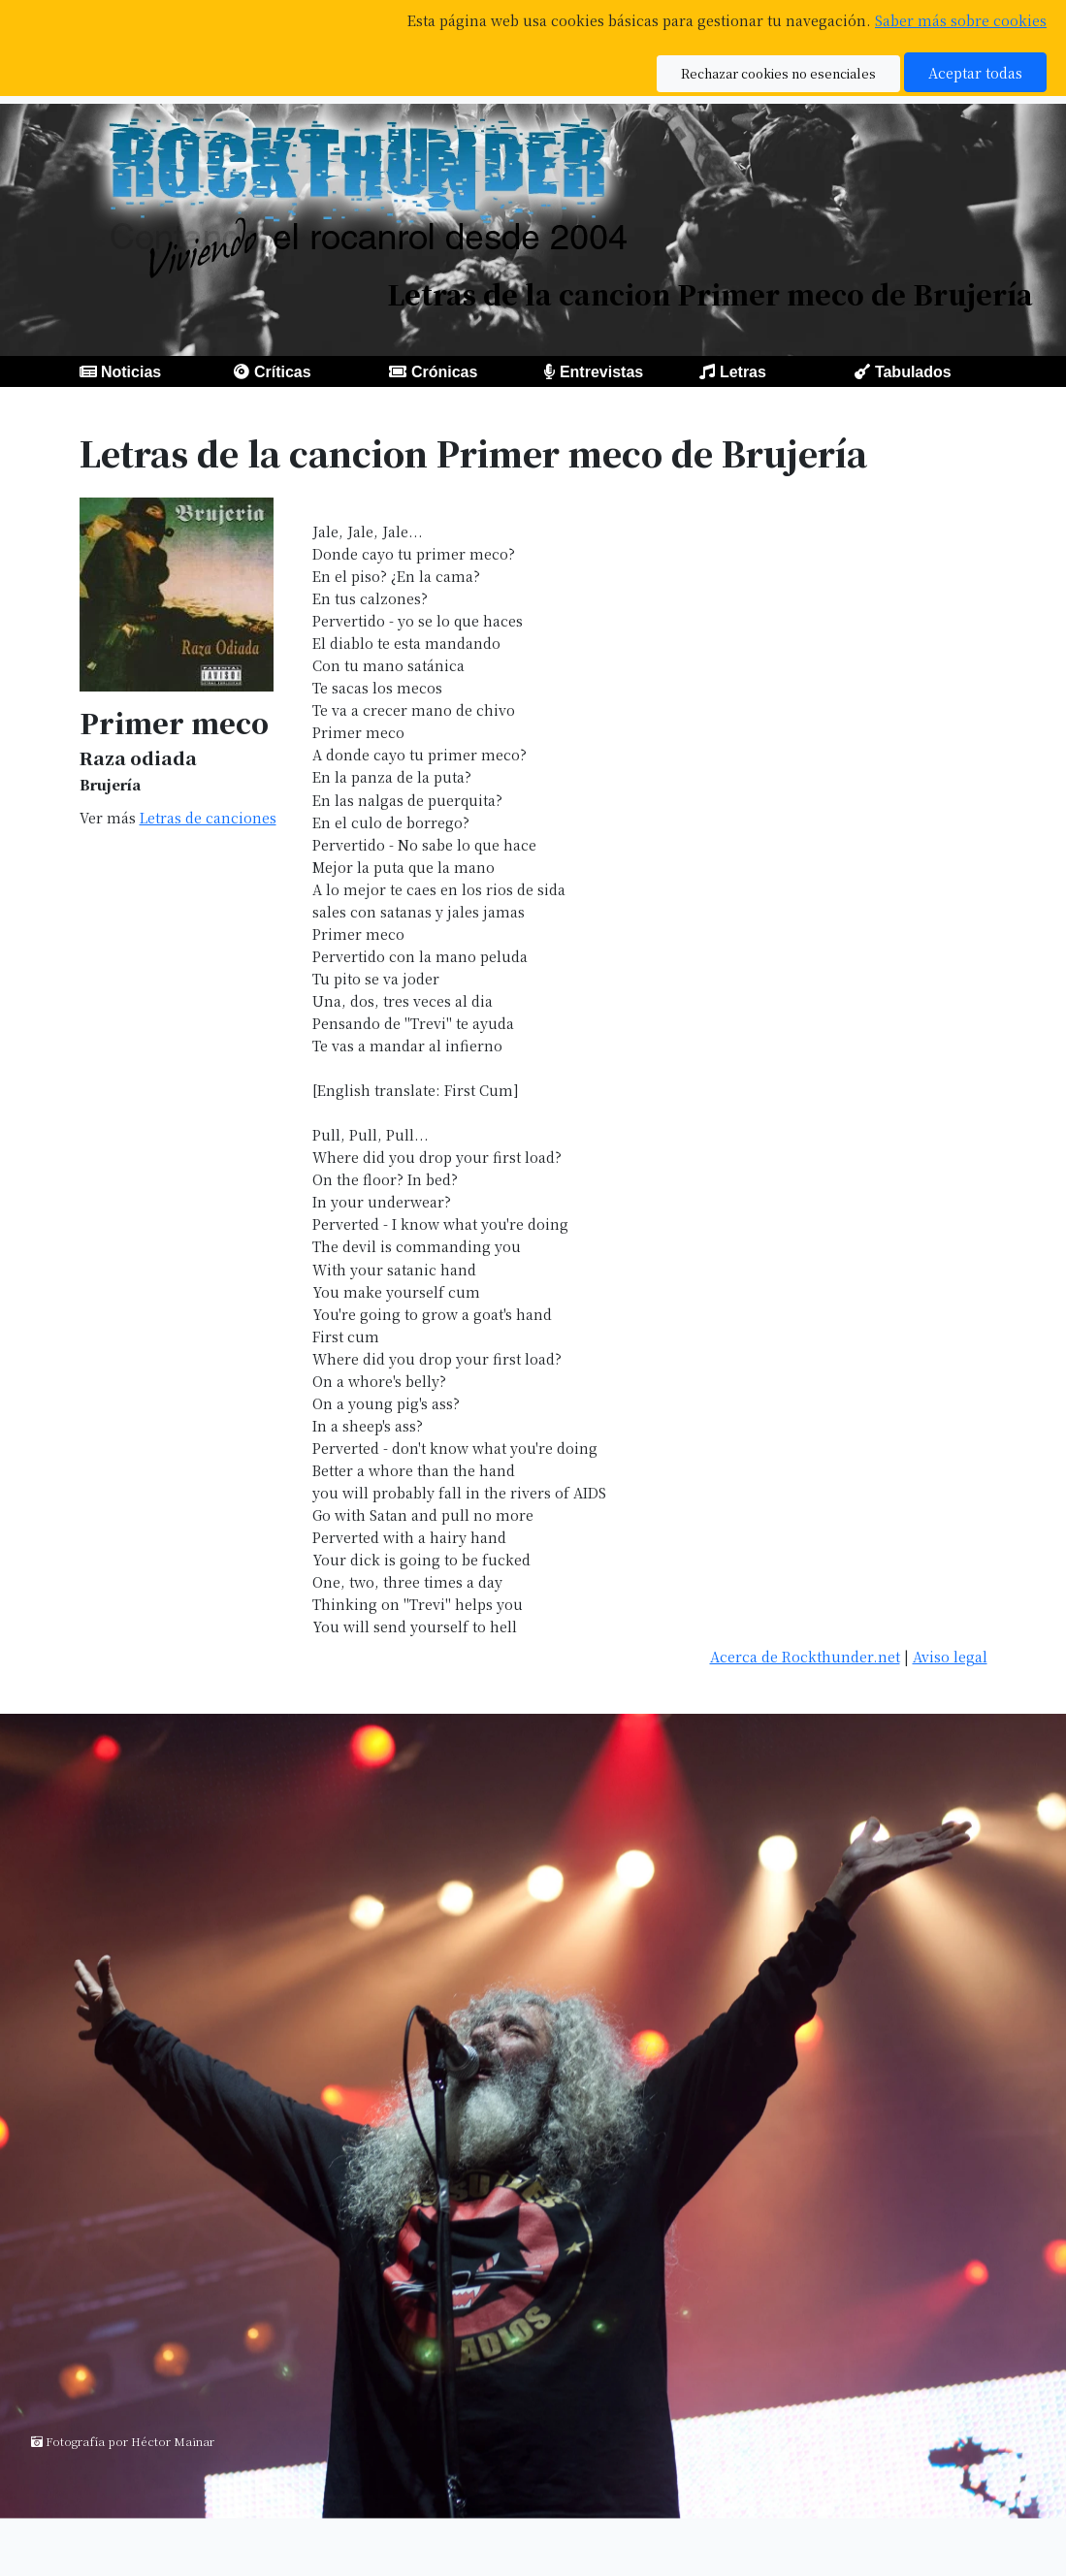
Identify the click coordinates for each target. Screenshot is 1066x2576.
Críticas (282, 372)
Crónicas (444, 372)
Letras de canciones (208, 817)
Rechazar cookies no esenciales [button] (778, 73)
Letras (743, 372)
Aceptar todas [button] (975, 72)
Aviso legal (950, 1656)
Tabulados (913, 372)
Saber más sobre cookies (961, 20)
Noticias (131, 372)
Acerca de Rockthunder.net (805, 1656)
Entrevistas (601, 372)
